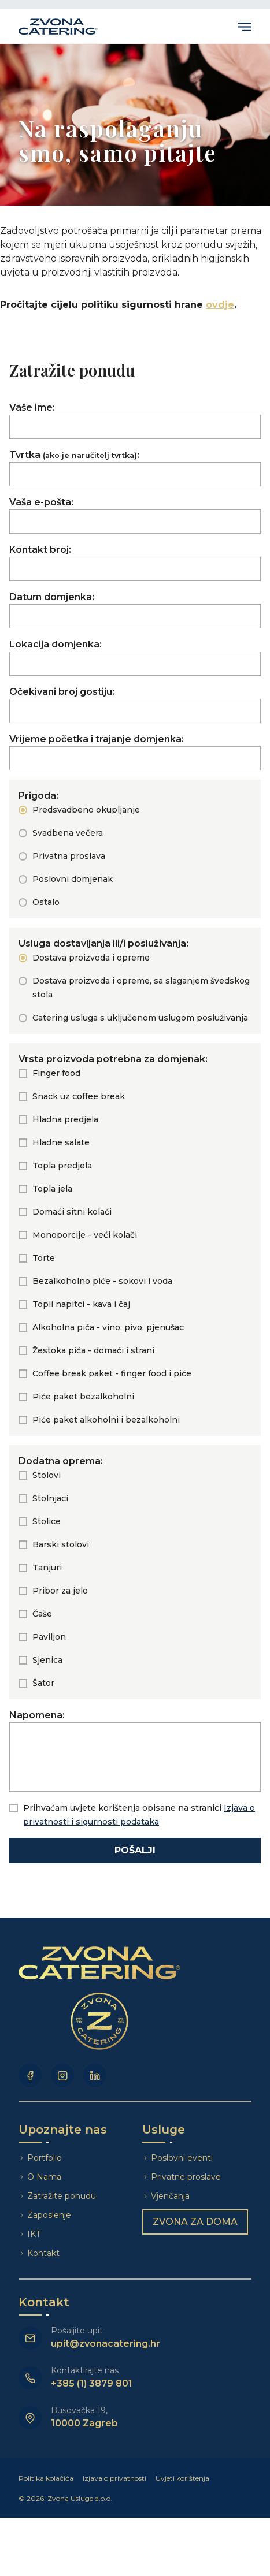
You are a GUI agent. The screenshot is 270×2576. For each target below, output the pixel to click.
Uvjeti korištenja (182, 2478)
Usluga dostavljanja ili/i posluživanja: (103, 943)
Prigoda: (38, 795)
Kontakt (43, 2253)
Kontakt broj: (135, 562)
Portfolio (44, 2158)
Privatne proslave (186, 2177)
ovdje (220, 304)
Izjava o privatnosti (114, 2478)
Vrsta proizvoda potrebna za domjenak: (113, 1059)
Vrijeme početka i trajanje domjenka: (135, 752)
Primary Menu (244, 27)
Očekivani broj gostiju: (135, 704)
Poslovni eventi (182, 2158)
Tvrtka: (135, 467)
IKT (33, 2234)
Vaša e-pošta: (135, 515)
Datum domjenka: (135, 609)
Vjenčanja (170, 2196)
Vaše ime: (135, 420)
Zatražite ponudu (62, 2196)
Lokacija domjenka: (135, 657)
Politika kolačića (46, 2478)
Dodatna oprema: (61, 1460)
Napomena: (135, 1751)
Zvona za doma (195, 2221)
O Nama (44, 2177)
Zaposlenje (49, 2215)
